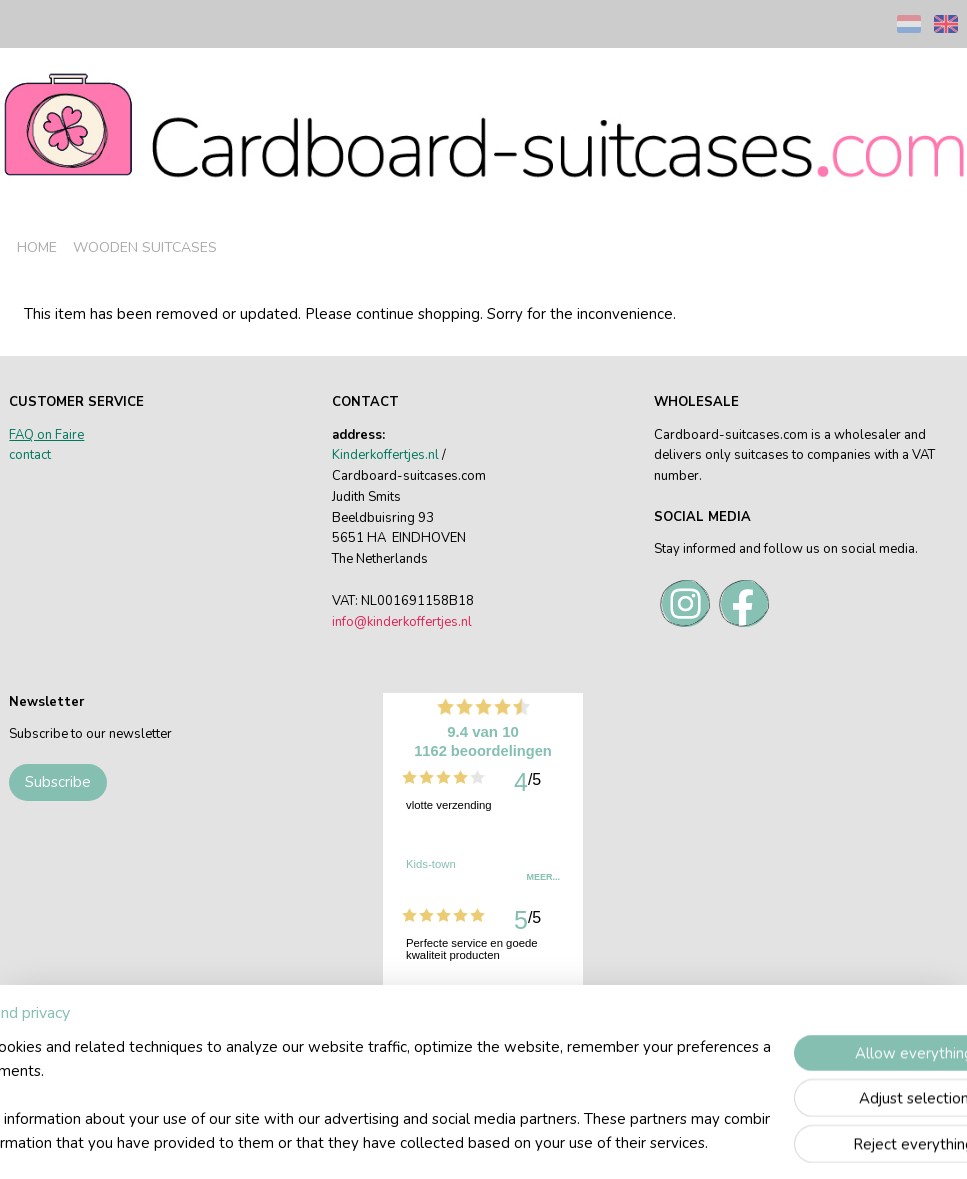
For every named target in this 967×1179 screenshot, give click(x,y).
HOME (37, 247)
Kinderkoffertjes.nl (385, 455)
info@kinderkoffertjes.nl (402, 622)
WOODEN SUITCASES (145, 247)
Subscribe (58, 782)
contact (30, 455)
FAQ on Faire (46, 435)
